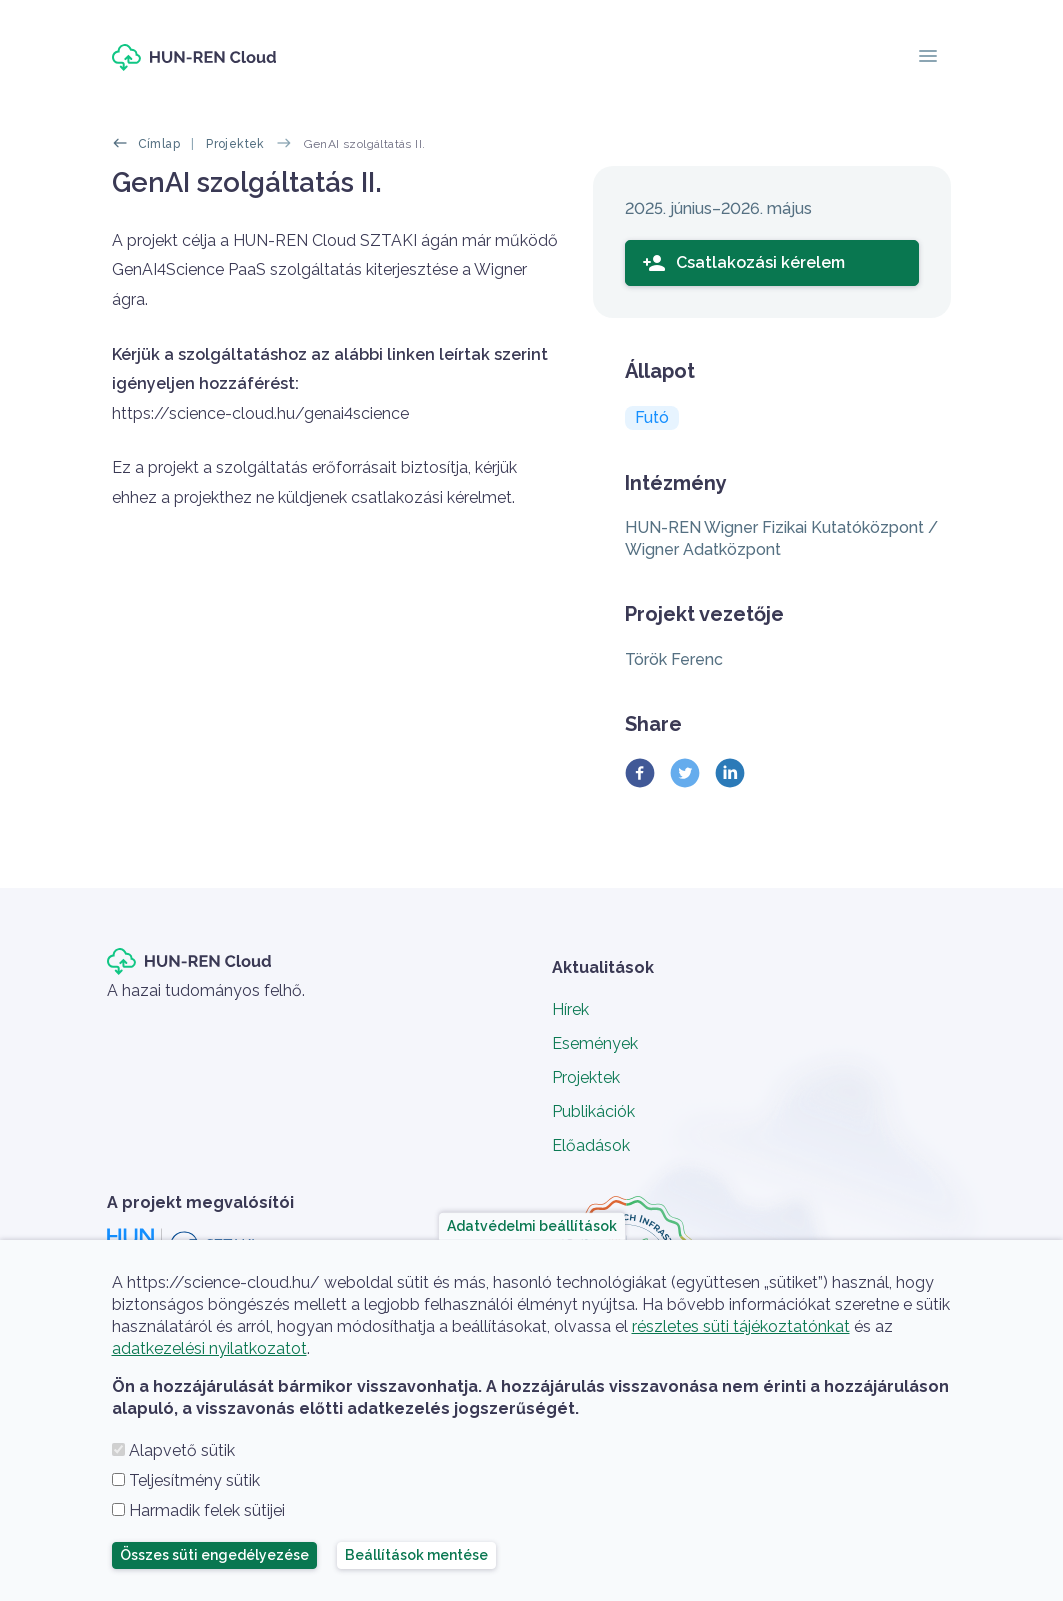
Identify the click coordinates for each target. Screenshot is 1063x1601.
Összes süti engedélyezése (214, 1555)
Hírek (570, 1009)
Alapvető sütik (182, 1450)
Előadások (591, 1145)
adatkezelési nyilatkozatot (209, 1348)
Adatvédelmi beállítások (532, 1226)
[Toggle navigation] (928, 57)
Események (595, 1043)
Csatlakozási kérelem (743, 263)
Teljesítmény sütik (194, 1480)
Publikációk (593, 1111)
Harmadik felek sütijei (207, 1510)
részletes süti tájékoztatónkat (741, 1326)
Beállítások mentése (416, 1555)
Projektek (235, 144)
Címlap (159, 144)
